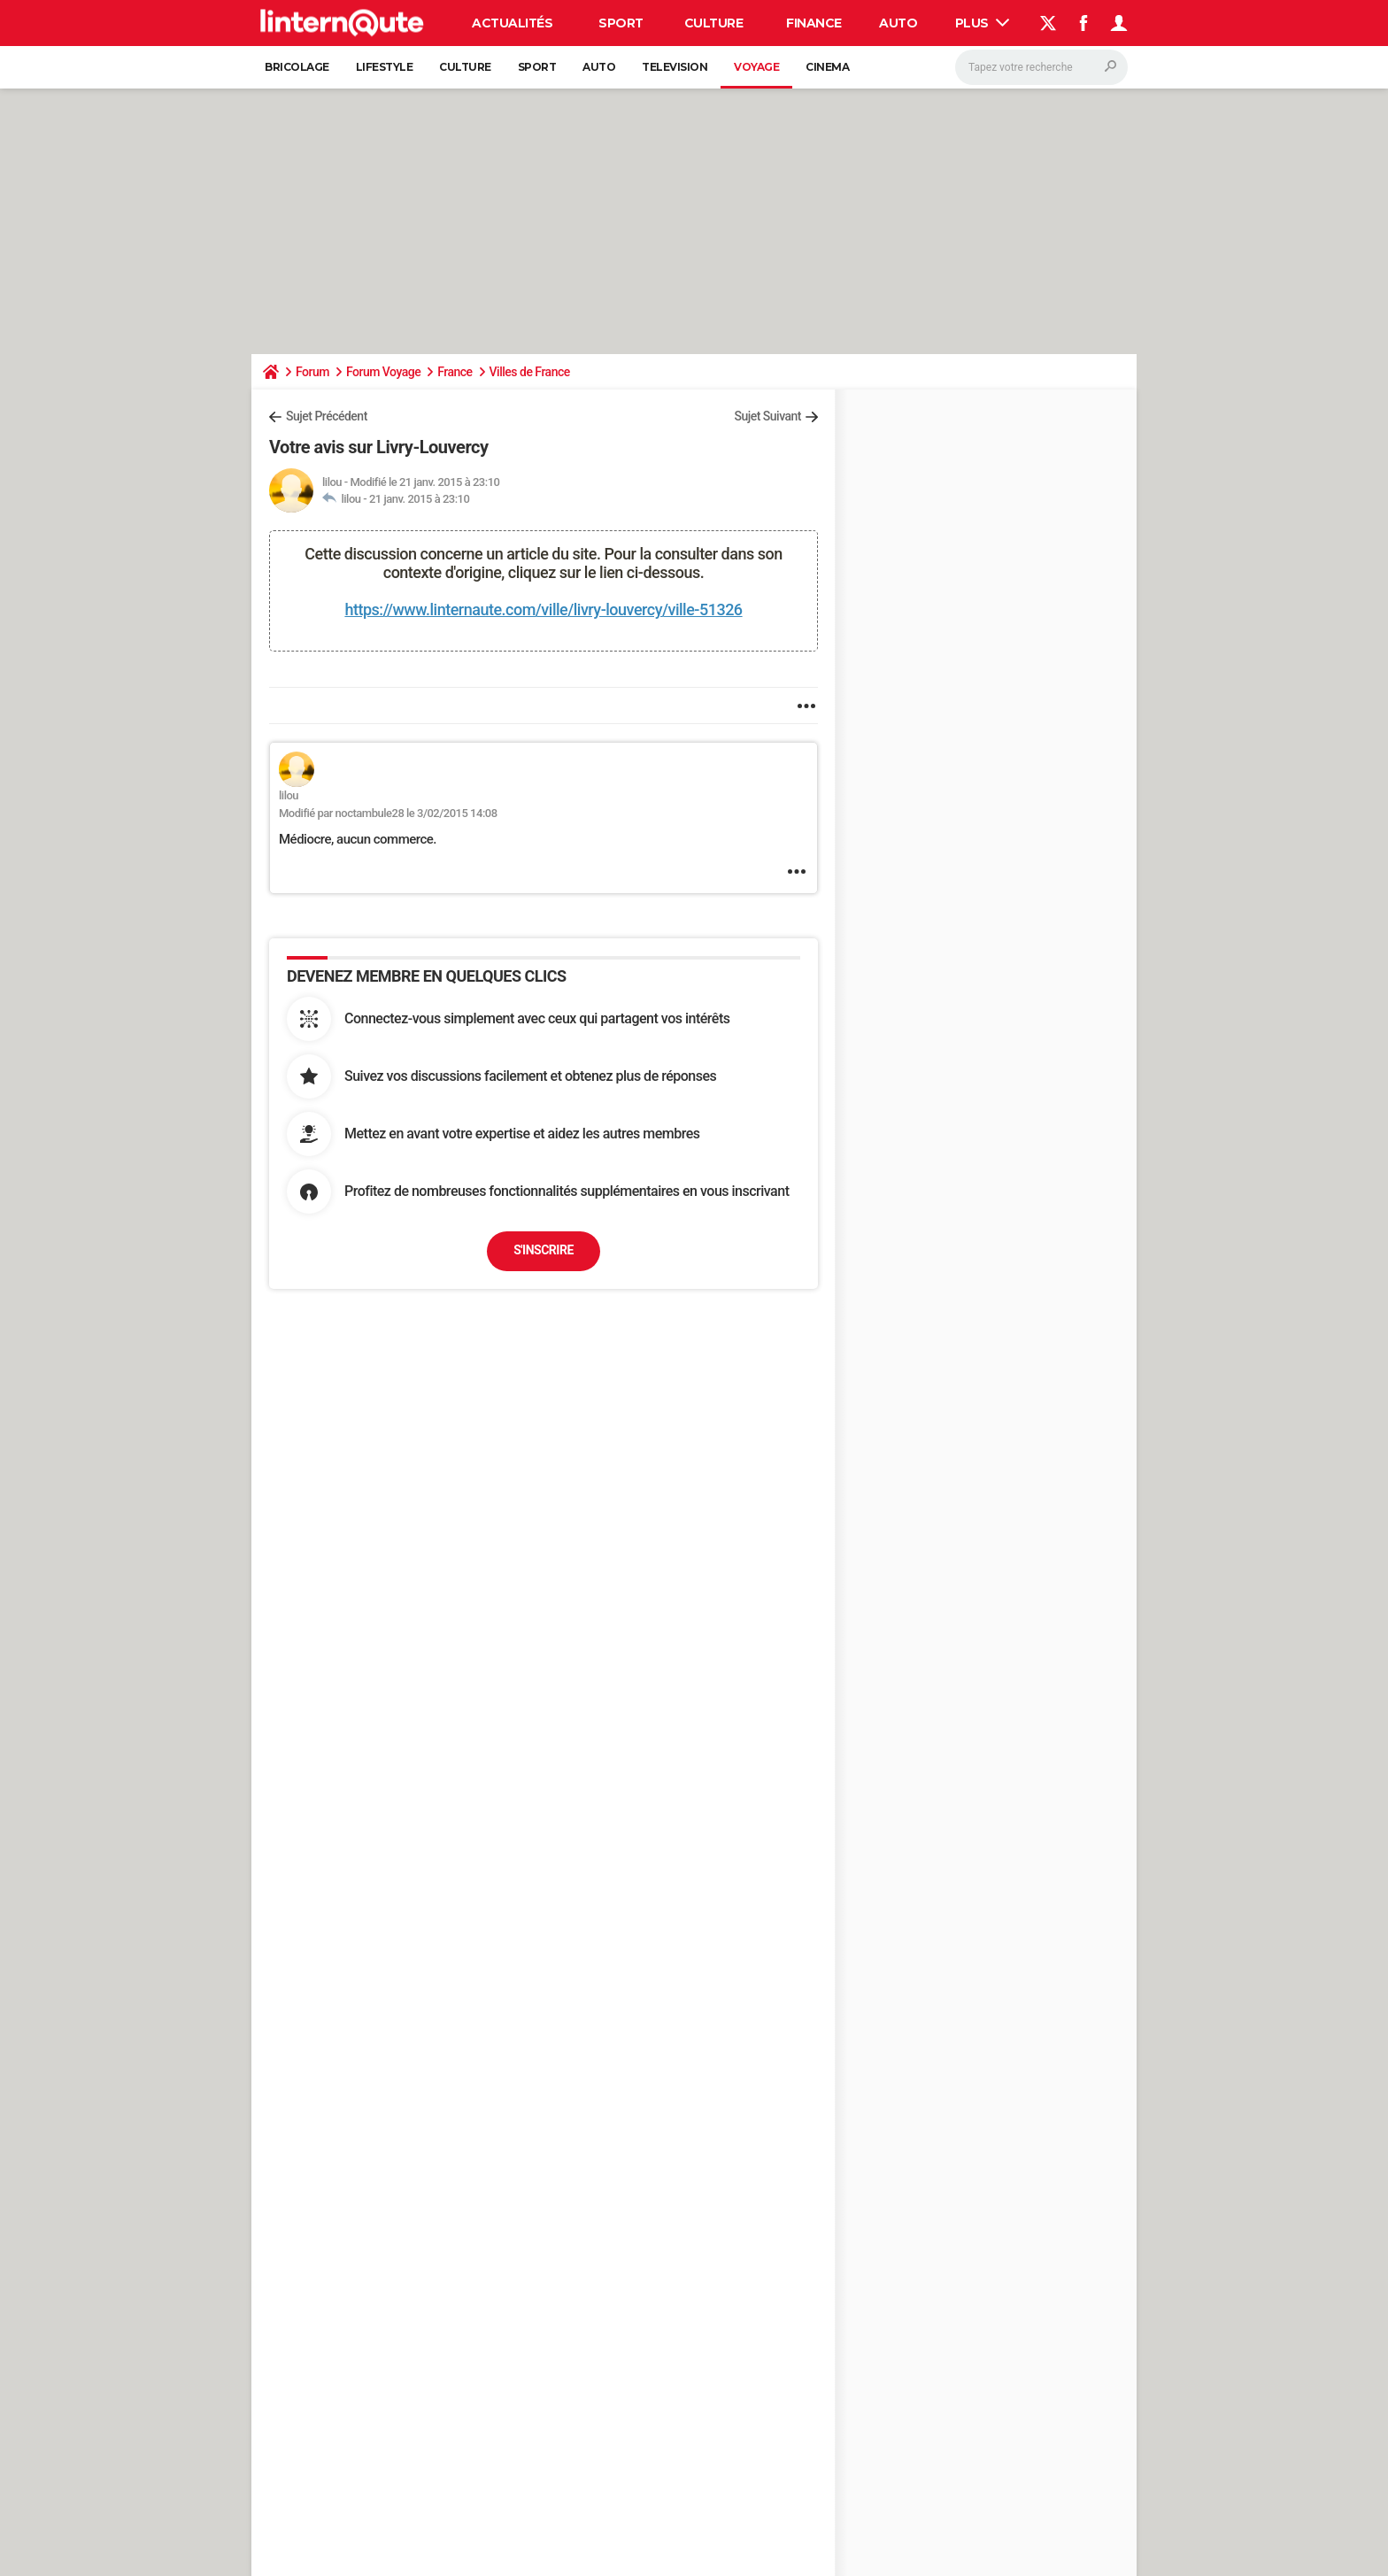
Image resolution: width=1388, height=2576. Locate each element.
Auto (898, 23)
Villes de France (530, 372)
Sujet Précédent (326, 416)
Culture (714, 23)
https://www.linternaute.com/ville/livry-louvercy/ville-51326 (543, 609)
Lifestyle (384, 66)
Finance (814, 23)
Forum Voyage (383, 372)
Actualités (512, 23)
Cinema (827, 66)
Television (674, 66)
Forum (312, 372)
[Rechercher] (1041, 67)
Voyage (756, 66)
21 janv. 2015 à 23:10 (419, 498)
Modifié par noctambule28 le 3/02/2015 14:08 (388, 813)
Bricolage (297, 66)
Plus (982, 23)
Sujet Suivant (767, 416)
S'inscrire (543, 1250)
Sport (621, 23)
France (454, 372)
